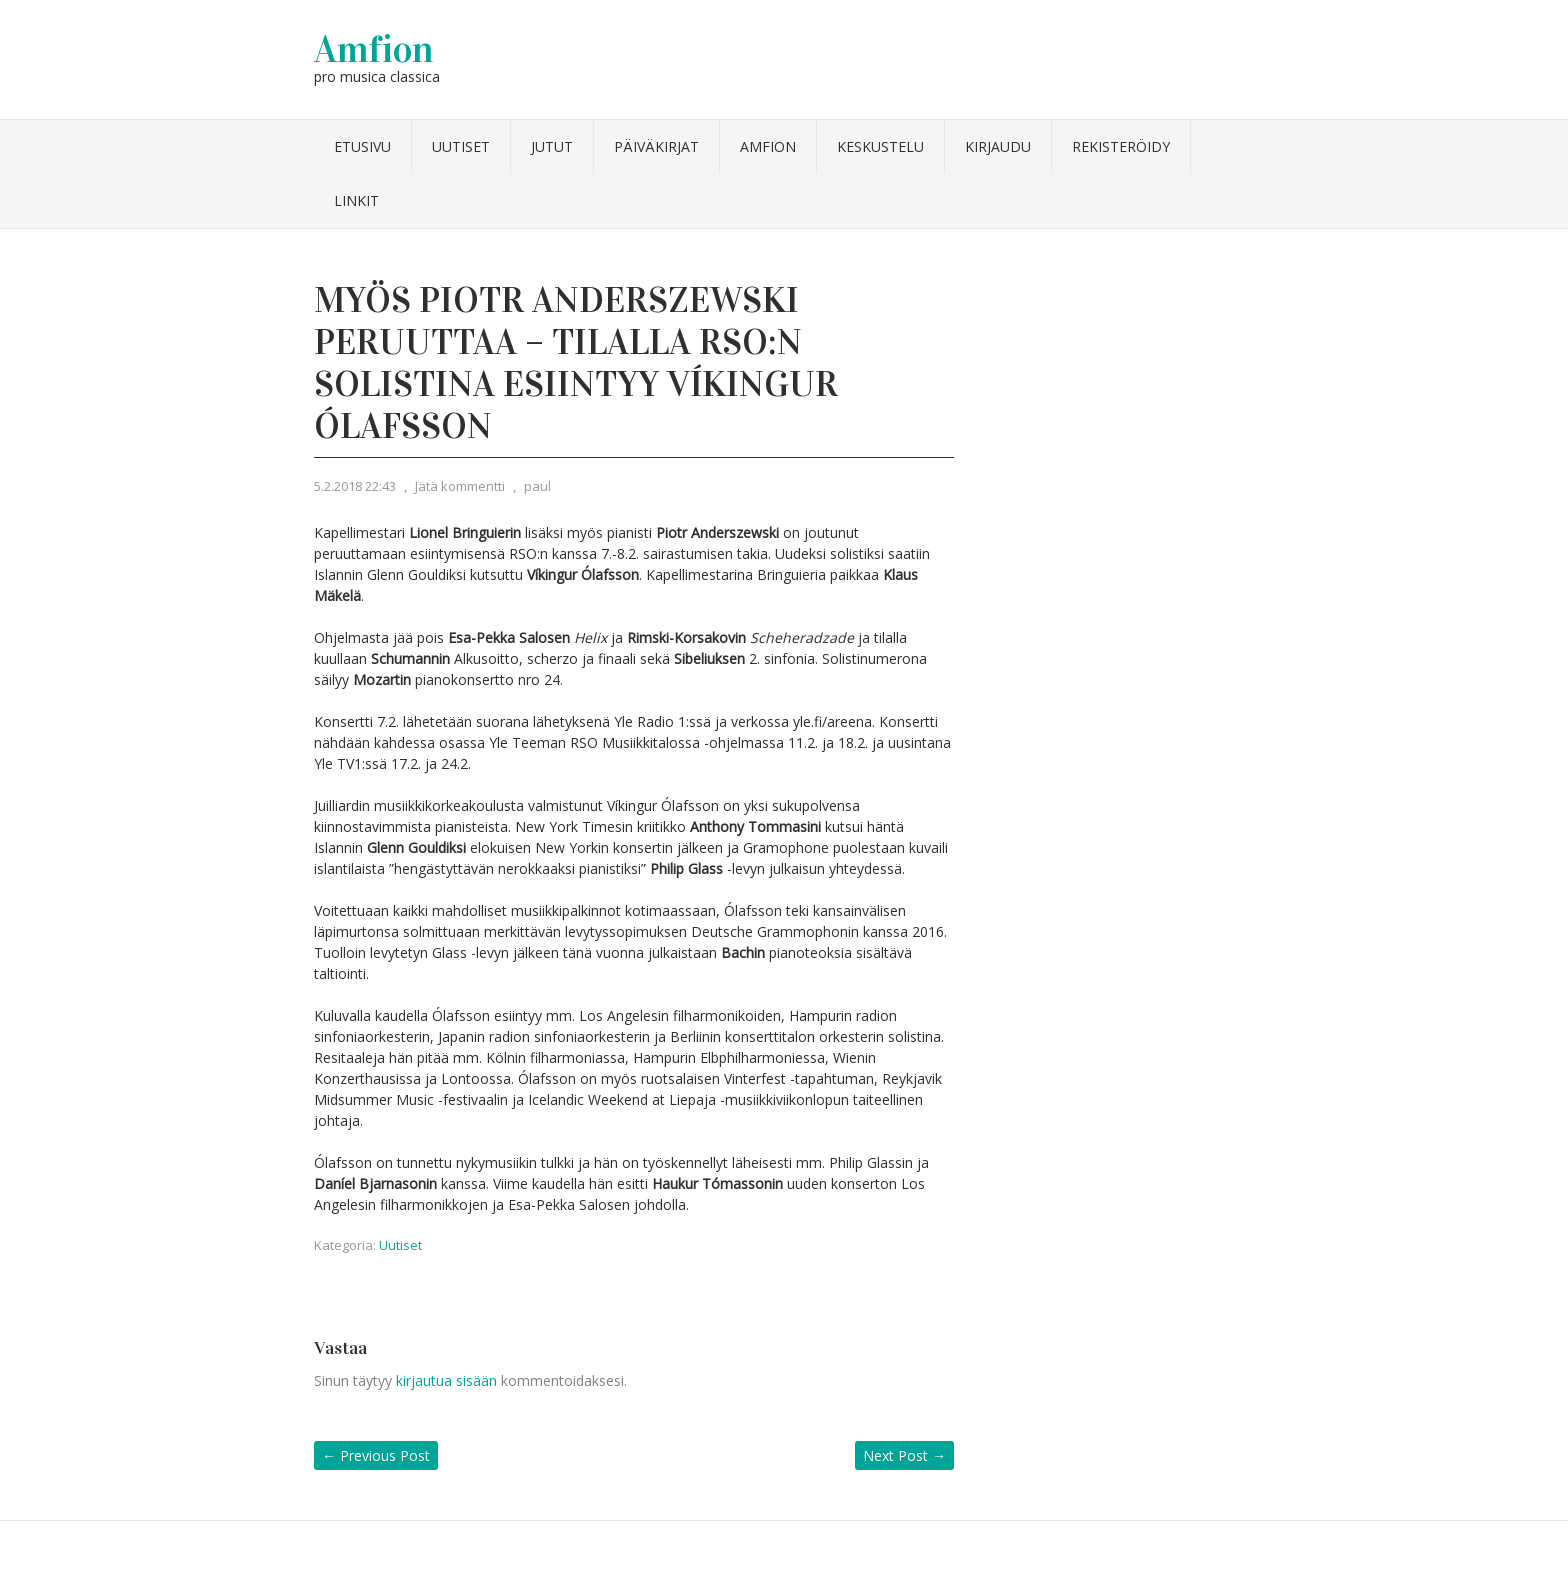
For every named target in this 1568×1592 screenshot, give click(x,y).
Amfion (374, 49)
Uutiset (461, 146)
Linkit (356, 200)
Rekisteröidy (1121, 146)
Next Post (904, 1455)
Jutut (552, 146)
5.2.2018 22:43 (355, 486)
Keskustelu (880, 146)
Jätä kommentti (460, 486)
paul (537, 486)
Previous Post (376, 1455)
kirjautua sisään (446, 1380)
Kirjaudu (998, 146)
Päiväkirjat (656, 146)
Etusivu (362, 146)
